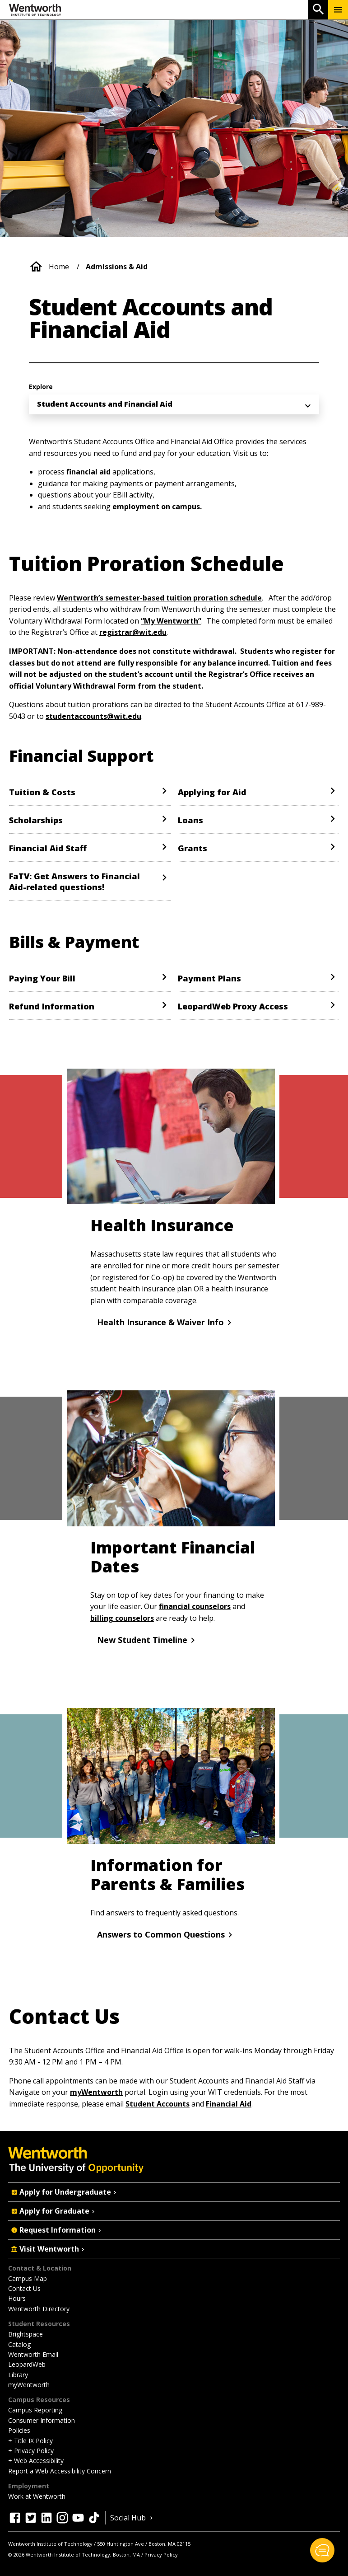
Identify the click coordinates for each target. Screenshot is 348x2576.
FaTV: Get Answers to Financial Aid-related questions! (74, 881)
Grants (192, 848)
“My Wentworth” (171, 621)
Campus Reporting (35, 2410)
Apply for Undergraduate (64, 2192)
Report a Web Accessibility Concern (59, 2471)
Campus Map (27, 2278)
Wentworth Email (33, 2354)
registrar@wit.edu (133, 632)
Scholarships (36, 820)
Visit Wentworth (48, 2249)
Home (59, 267)
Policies (19, 2430)
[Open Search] (318, 9)
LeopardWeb (27, 2364)
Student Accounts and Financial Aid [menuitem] (104, 404)
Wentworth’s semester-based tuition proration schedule (159, 598)
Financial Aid (228, 2104)
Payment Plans (209, 978)
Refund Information (51, 1006)
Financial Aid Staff (48, 848)
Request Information (57, 2230)
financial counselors (195, 1606)
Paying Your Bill (42, 978)
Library (18, 2374)
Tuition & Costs (42, 792)
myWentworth (96, 2092)
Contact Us (24, 2288)
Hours (17, 2298)
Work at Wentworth (36, 2496)
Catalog (19, 2344)
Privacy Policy (161, 2554)
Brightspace (25, 2334)
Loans (190, 820)
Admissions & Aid (117, 267)
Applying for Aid (212, 792)
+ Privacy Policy (31, 2450)
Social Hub (132, 2518)
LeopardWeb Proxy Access (233, 1006)
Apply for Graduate (54, 2211)
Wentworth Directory (39, 2308)
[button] (322, 2550)
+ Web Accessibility (36, 2460)
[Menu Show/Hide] (338, 9)
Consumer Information (41, 2420)
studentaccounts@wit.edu (93, 716)
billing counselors (122, 1618)
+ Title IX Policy (30, 2440)
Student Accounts (157, 2104)
